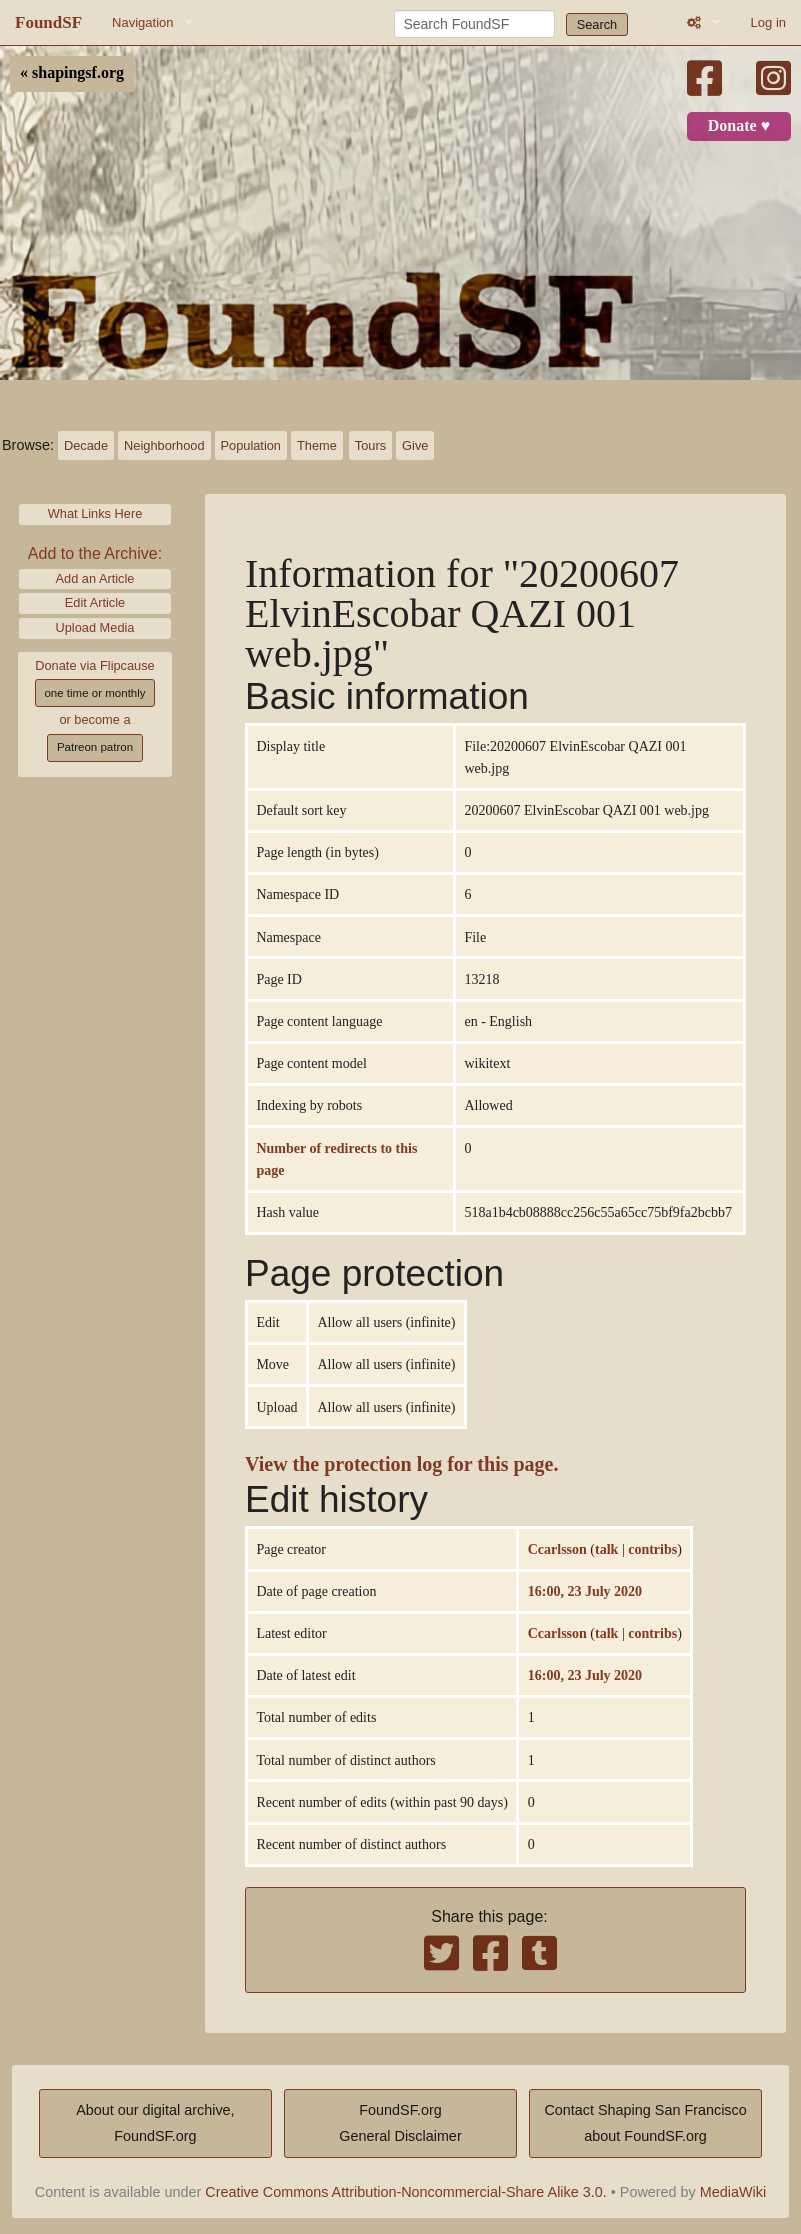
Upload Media (95, 627)
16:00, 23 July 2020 (585, 1591)
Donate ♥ (739, 126)
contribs (652, 1549)
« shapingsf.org (72, 73)
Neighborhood (164, 445)
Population (251, 445)
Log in (768, 22)
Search (597, 24)
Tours (370, 445)
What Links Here (95, 513)
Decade (86, 445)
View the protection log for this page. (402, 1464)
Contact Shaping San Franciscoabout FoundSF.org (645, 2123)
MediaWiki (733, 2192)
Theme (317, 445)
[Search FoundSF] (474, 24)
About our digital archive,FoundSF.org (155, 2123)
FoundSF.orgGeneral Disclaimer (400, 2123)
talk (606, 1549)
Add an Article (95, 578)
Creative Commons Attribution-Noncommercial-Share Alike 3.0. (406, 2192)
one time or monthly (94, 693)
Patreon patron (95, 747)
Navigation (142, 22)
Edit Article (95, 602)
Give (415, 445)
